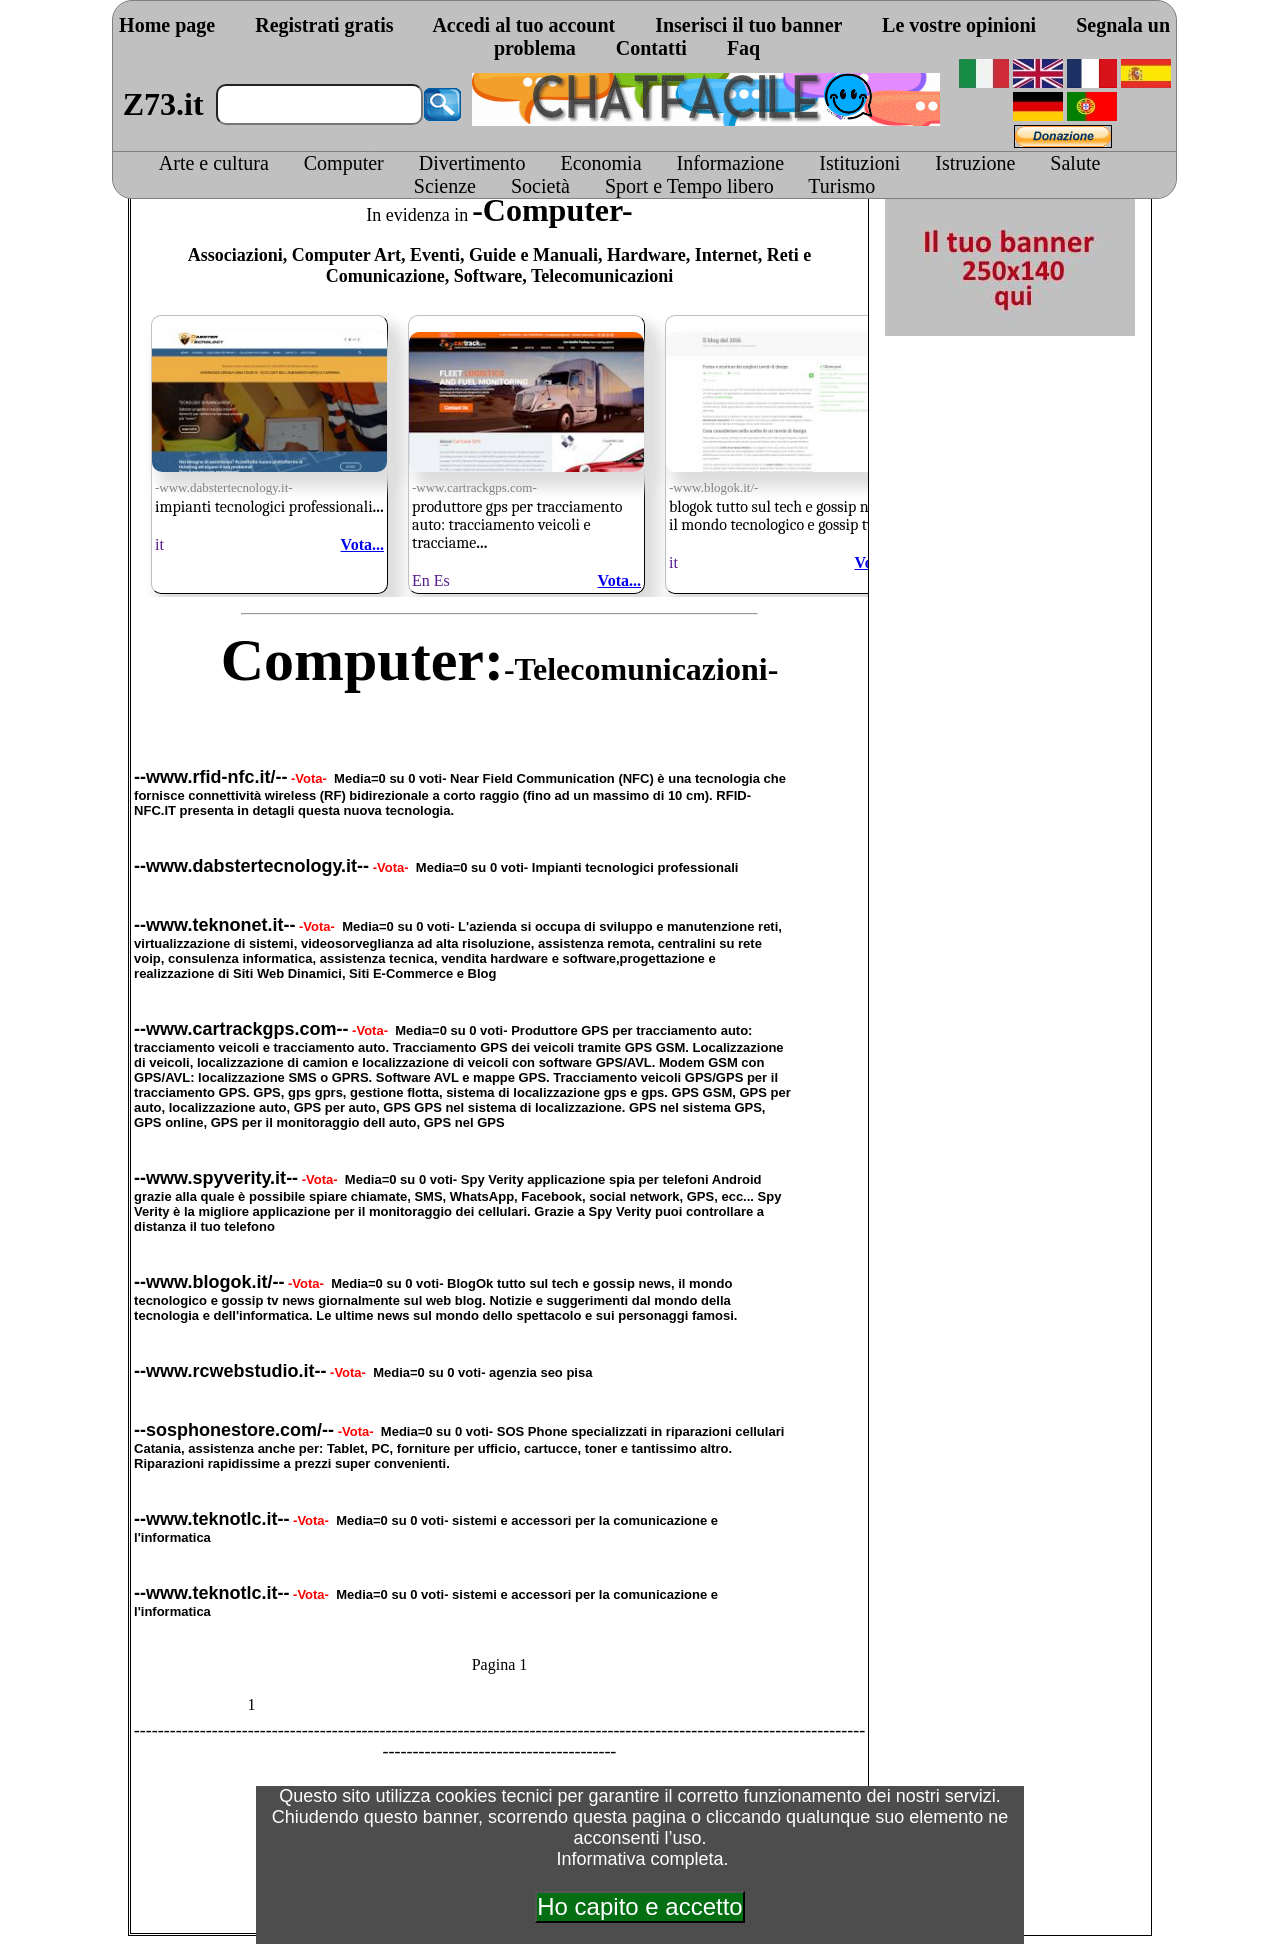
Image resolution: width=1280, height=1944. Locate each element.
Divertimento (472, 163)
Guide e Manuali (533, 255)
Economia (600, 163)
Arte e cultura (214, 163)
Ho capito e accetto (639, 1906)
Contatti (651, 48)
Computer (344, 163)
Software (488, 276)
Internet (726, 255)
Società (540, 186)
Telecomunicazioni (602, 276)
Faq (743, 48)
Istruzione (975, 163)
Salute (1075, 163)
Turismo (841, 186)
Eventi (435, 255)
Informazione (731, 163)
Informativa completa (639, 1859)
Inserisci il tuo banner (748, 25)
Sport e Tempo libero (689, 186)
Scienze (445, 186)
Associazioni (235, 255)
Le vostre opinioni (959, 25)
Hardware (646, 255)
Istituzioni (859, 163)
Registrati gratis (324, 25)
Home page (167, 25)
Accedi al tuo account (523, 25)
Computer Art (346, 255)
